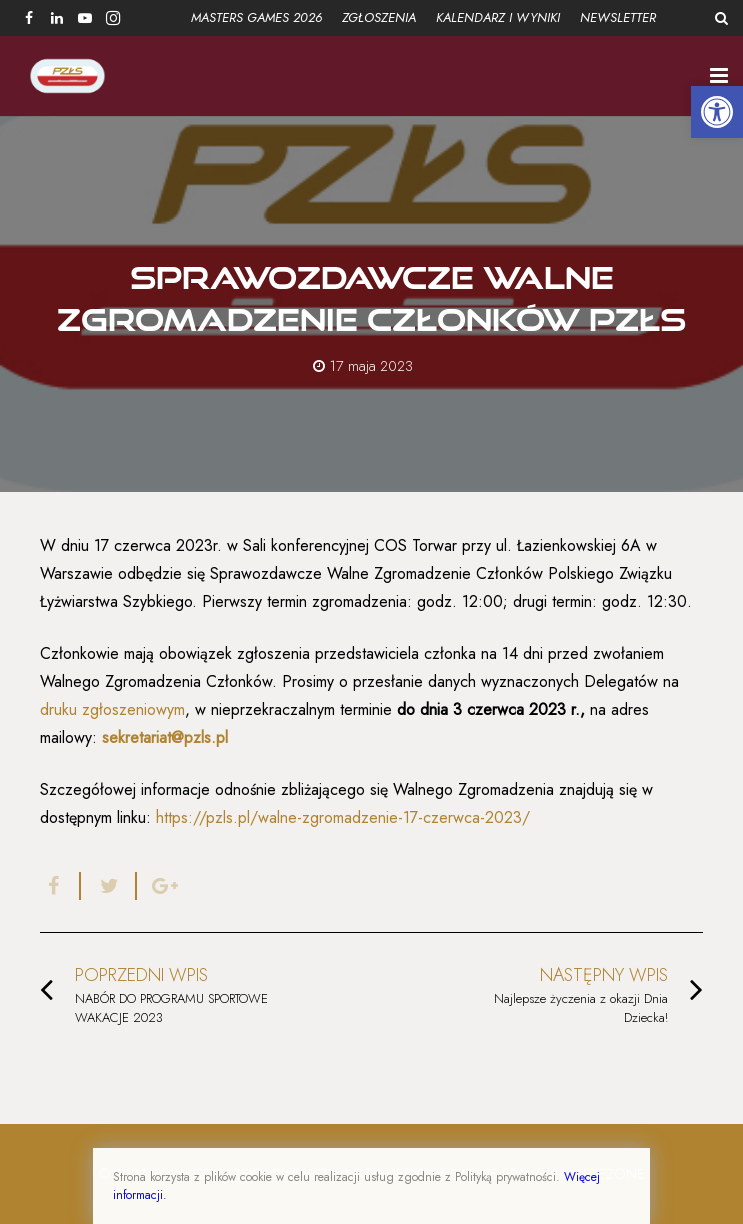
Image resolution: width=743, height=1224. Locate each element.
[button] (717, 112)
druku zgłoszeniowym (112, 709)
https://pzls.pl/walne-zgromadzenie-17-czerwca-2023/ (343, 817)
